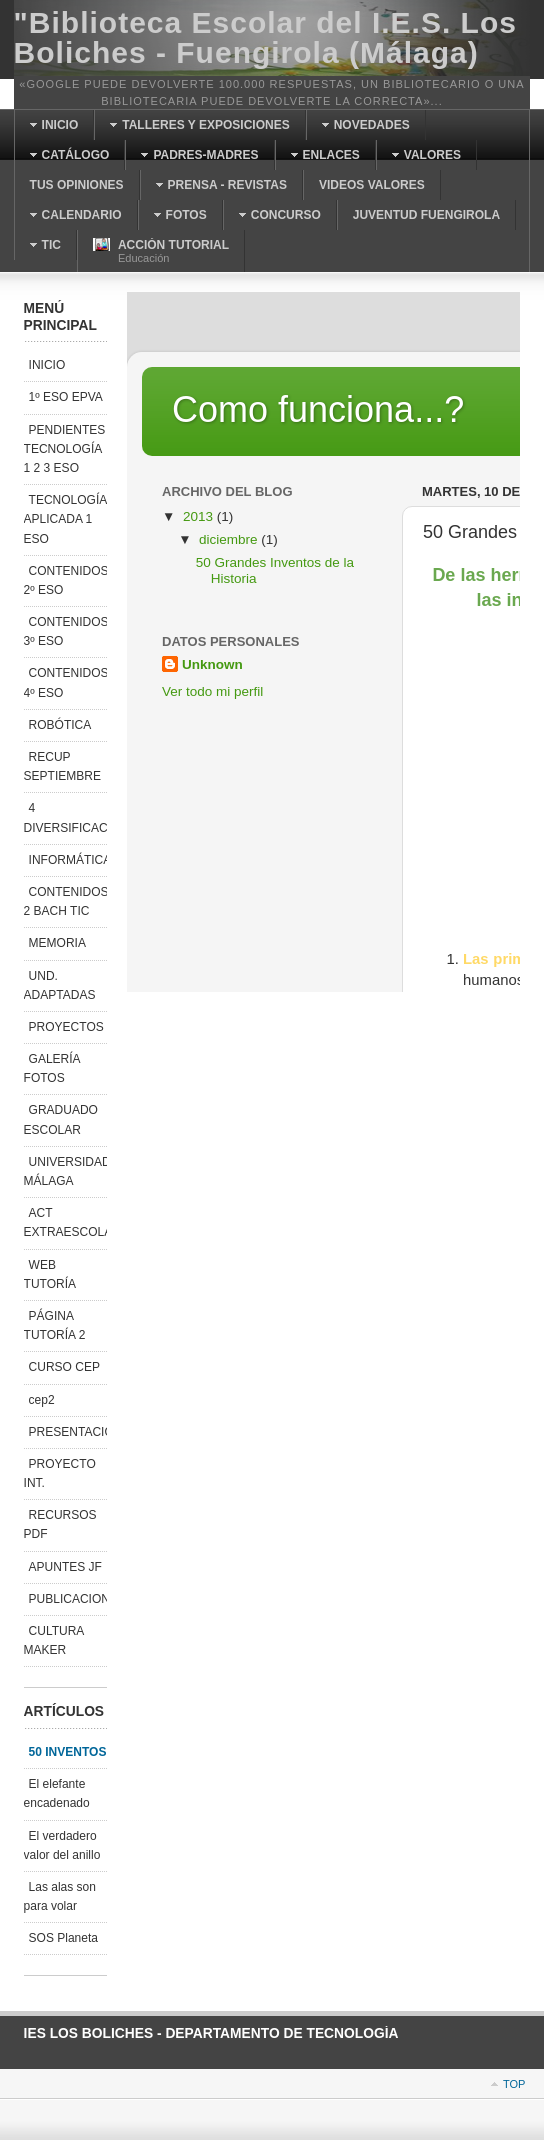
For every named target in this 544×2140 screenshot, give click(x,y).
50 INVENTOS (68, 1752)
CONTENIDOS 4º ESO (65, 682)
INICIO (47, 365)
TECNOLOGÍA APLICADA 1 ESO (65, 519)
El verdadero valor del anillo (62, 1845)
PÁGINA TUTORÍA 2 (55, 1325)
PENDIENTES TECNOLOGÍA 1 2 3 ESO (65, 449)
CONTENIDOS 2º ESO (65, 580)
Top (514, 2084)
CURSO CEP (64, 1367)
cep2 (42, 1400)
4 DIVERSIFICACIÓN (65, 817)
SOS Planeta (63, 1938)
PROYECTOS (66, 1027)
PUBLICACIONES (68, 1599)
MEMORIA (57, 943)
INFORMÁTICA (68, 860)
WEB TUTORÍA (50, 1274)
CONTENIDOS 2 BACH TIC (65, 901)
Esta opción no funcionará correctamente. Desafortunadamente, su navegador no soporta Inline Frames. (323, 642)
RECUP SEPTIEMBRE (62, 766)
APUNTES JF (65, 1567)
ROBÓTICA (60, 725)
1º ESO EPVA (66, 397)
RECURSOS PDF (60, 1524)
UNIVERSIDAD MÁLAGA (65, 1171)
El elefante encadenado (57, 1793)
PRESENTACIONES (68, 1432)
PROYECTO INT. (60, 1473)
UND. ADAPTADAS (60, 985)
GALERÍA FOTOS (52, 1068)
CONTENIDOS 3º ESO (65, 631)
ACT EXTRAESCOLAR (65, 1222)
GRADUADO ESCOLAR (61, 1119)
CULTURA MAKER (54, 1640)
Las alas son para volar (60, 1896)
